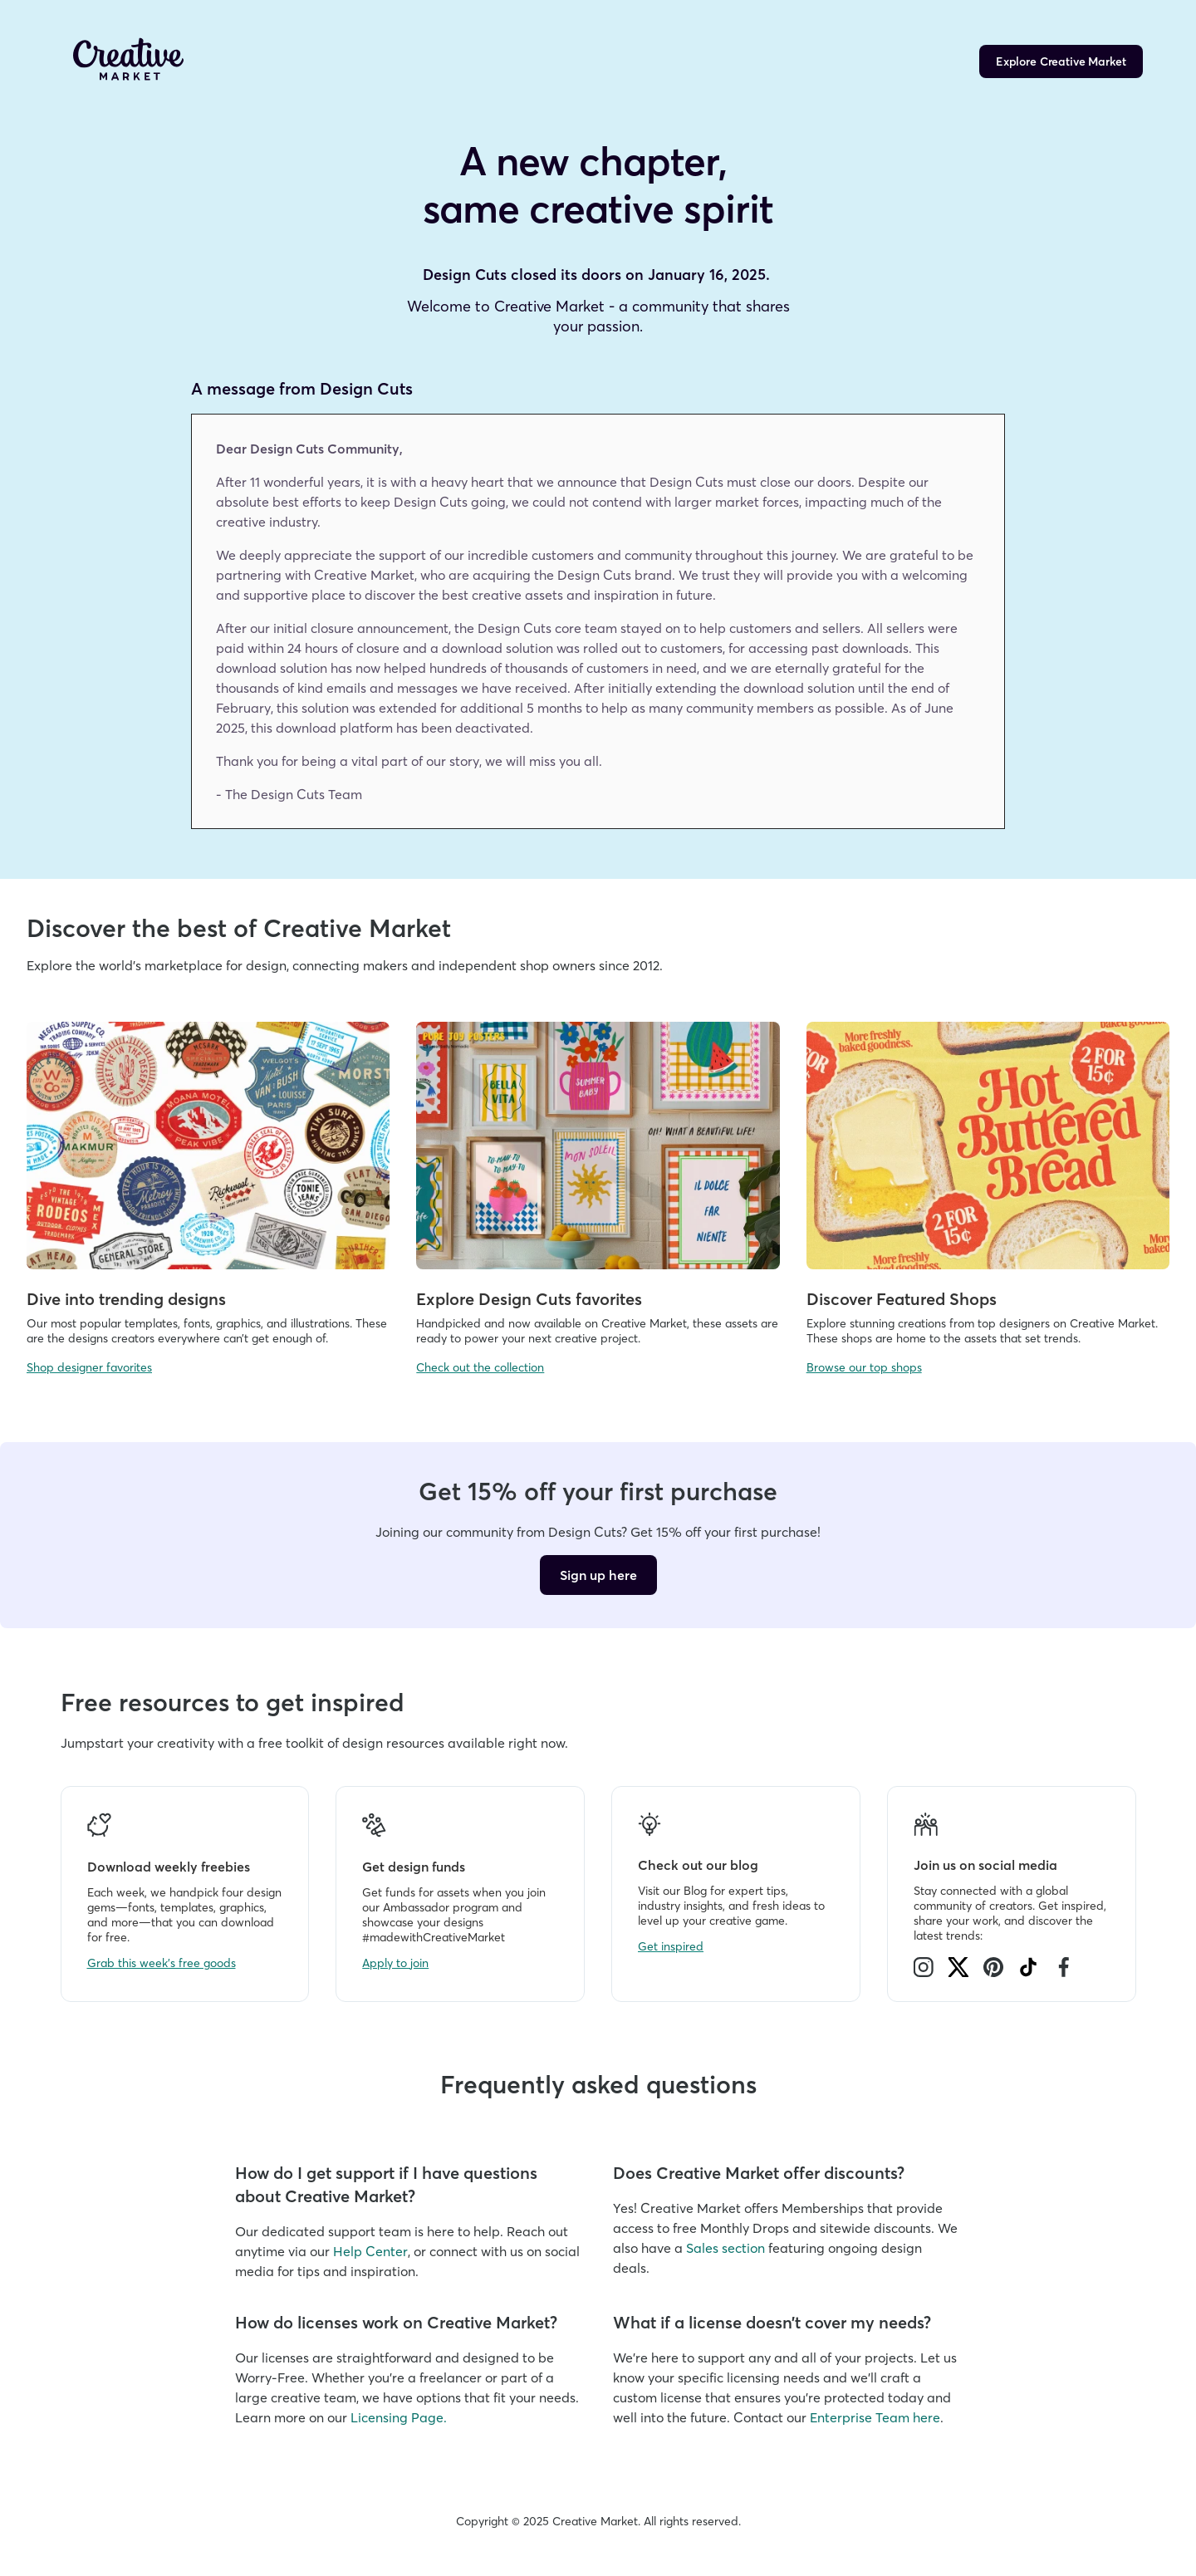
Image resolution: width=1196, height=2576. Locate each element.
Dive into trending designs (126, 1298)
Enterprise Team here (875, 2417)
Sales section (725, 2248)
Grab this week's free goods (161, 1962)
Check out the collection (480, 1367)
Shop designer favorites (89, 1367)
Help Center (370, 2251)
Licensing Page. (398, 2417)
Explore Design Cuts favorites (529, 1298)
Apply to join (395, 1962)
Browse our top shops (864, 1367)
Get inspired (670, 1946)
